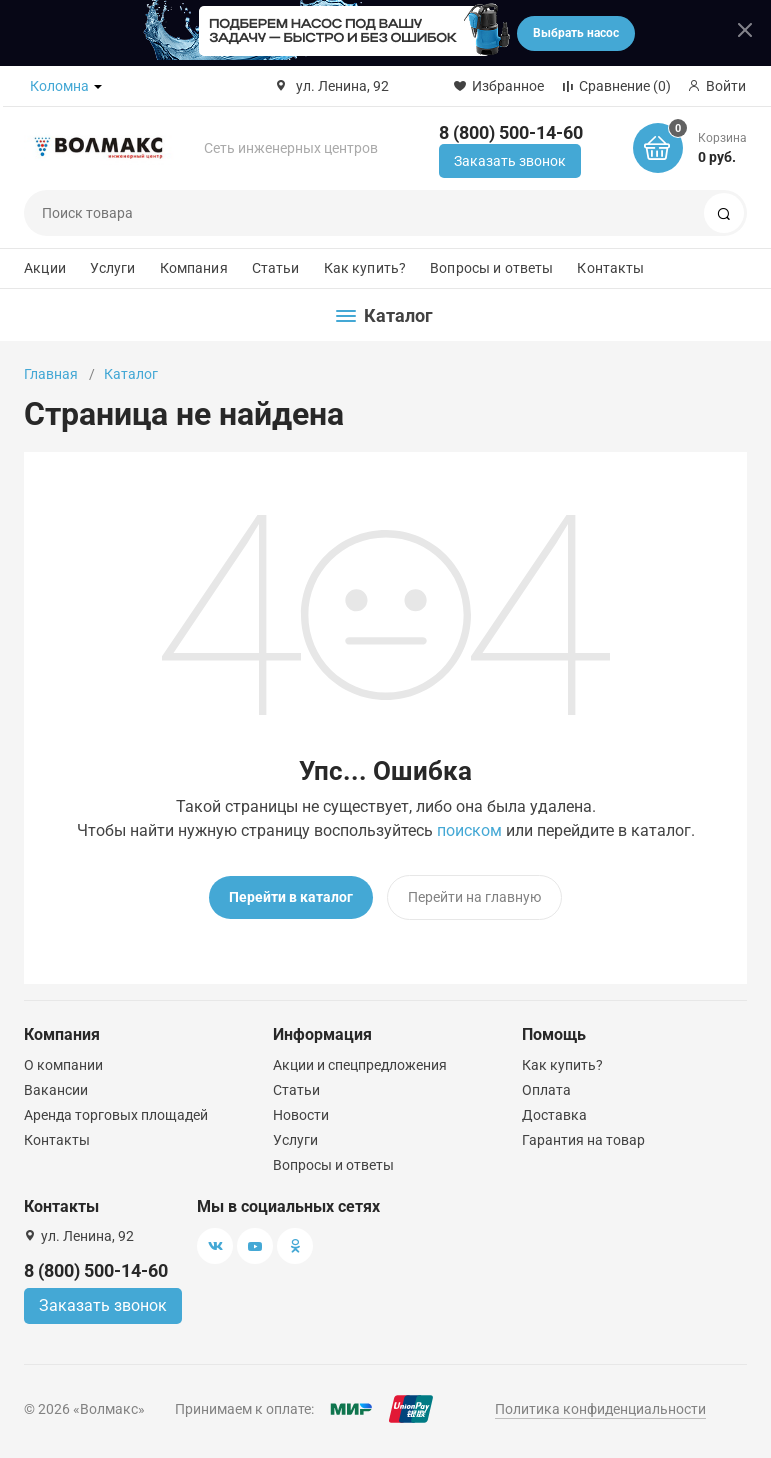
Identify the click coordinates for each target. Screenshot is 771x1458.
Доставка (554, 1115)
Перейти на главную (474, 897)
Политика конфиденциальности (600, 1409)
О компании (63, 1065)
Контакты (610, 268)
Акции (45, 268)
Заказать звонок (510, 161)
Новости (301, 1115)
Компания (194, 268)
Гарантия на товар (583, 1140)
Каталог (131, 374)
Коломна (59, 86)
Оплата (546, 1090)
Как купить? (365, 268)
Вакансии (56, 1090)
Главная (51, 374)
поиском (469, 830)
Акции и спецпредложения (360, 1065)
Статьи (276, 268)
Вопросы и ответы (491, 268)
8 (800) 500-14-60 (511, 132)
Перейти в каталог (291, 897)
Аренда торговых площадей (116, 1115)
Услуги (113, 268)
